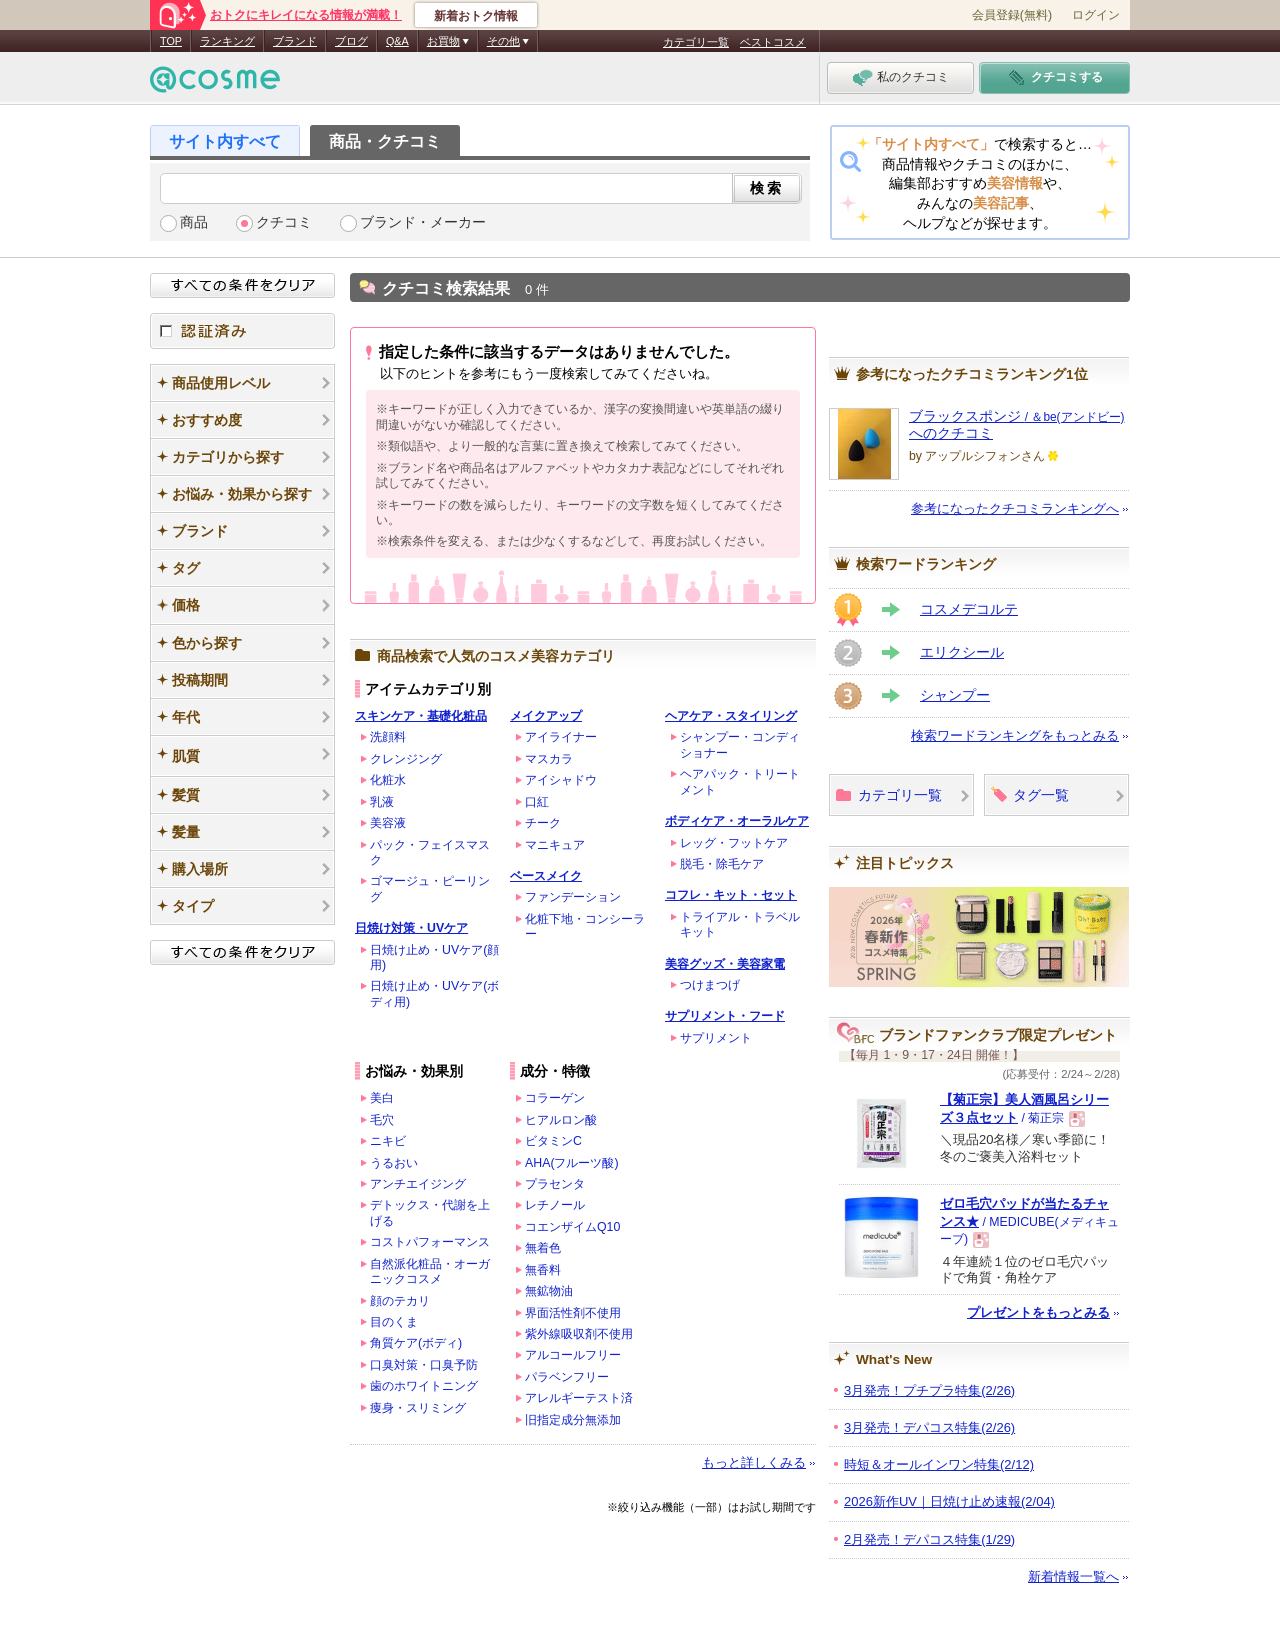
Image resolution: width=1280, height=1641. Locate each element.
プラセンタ (555, 1184)
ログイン (1096, 15)
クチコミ (284, 222)
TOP (171, 41)
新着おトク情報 (476, 16)
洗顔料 (388, 737)
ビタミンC (553, 1141)
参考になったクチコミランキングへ (1015, 508)
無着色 (543, 1248)
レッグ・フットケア (734, 843)
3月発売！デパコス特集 (929, 1427)
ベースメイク (546, 876)
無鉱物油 (549, 1291)
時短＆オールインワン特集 (939, 1464)
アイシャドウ (561, 780)
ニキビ (388, 1141)
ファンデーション (573, 897)
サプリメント (716, 1038)
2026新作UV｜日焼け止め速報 (949, 1501)
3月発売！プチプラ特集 (929, 1390)
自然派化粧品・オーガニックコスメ (430, 1271)
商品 (194, 222)
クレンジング (406, 759)
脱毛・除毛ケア (722, 864)
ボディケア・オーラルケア (737, 821)
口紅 (537, 802)
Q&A (397, 41)
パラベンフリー (567, 1377)
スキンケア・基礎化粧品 (421, 716)
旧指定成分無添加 (573, 1420)
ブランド (295, 41)
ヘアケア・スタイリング (731, 716)
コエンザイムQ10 (572, 1227)
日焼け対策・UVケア (411, 928)
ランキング (227, 41)
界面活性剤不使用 (573, 1313)
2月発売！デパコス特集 (929, 1539)
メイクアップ (546, 716)
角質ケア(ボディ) (416, 1343)
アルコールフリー (573, 1355)
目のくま (394, 1322)
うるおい (394, 1163)
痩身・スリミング (418, 1408)
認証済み (242, 331)
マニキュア (555, 845)
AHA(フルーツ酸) (572, 1163)
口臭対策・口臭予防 (424, 1365)
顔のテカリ (400, 1301)
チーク (543, 823)
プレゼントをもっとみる (1038, 1312)
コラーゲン (555, 1098)
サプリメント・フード (725, 1016)
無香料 (543, 1270)
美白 (382, 1098)
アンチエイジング (418, 1184)
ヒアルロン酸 (561, 1120)
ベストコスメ (773, 42)
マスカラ (549, 759)
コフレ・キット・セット (731, 895)
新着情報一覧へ (1073, 1576)
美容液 (388, 823)
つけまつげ (710, 985)
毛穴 (382, 1120)
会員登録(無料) (1012, 15)
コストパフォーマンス (430, 1242)
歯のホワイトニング (424, 1386)
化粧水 (388, 780)
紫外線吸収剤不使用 (579, 1334)
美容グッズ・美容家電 (725, 964)
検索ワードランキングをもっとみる (1015, 735)
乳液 (382, 802)
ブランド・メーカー (423, 222)
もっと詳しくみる (754, 1462)
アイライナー (561, 737)
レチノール (555, 1205)
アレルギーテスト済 (579, 1398)
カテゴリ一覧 (696, 42)
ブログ (351, 41)
